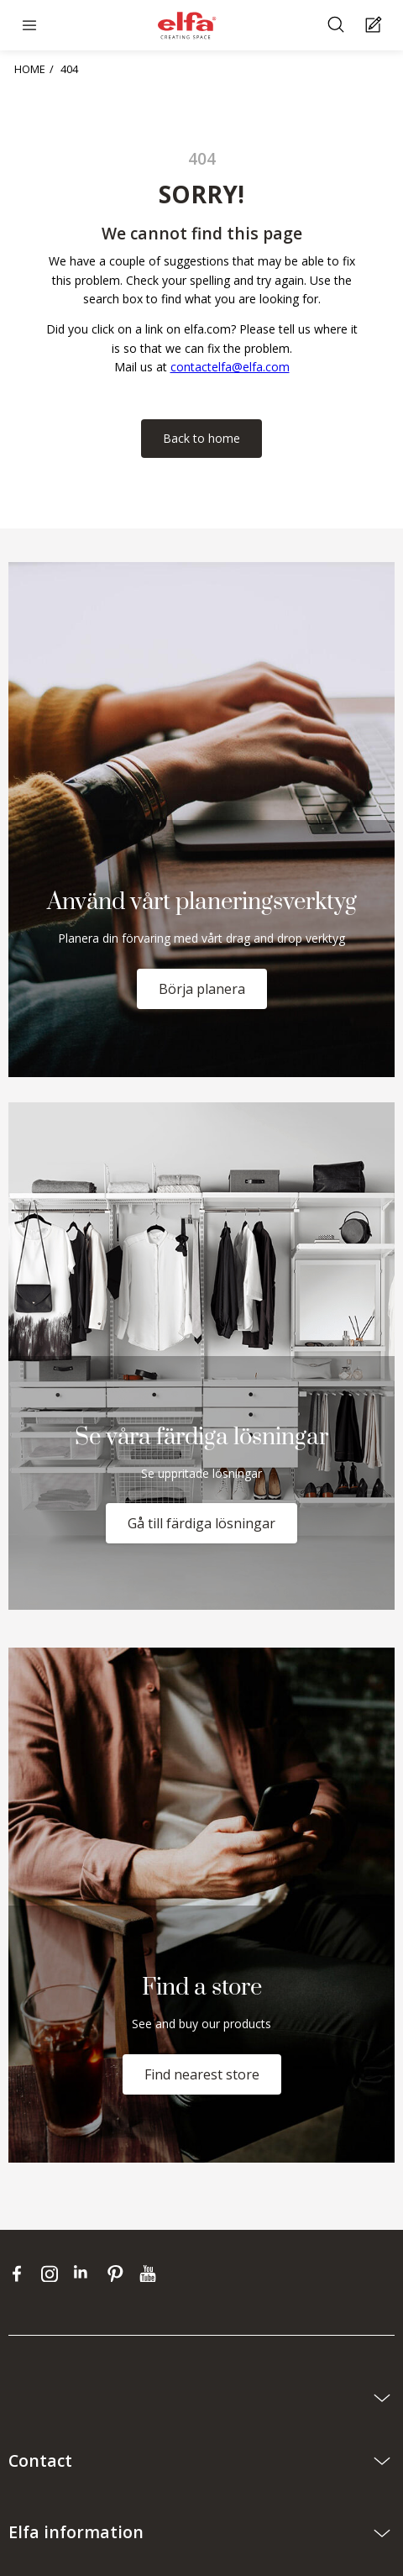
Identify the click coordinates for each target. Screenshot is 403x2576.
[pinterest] (119, 2273)
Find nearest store (201, 2074)
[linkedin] (86, 2273)
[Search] (337, 26)
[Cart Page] (375, 26)
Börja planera (202, 989)
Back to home (201, 438)
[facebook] (20, 2273)
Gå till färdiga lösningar (201, 1523)
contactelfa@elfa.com (230, 367)
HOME (29, 68)
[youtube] (149, 2273)
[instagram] (53, 2273)
